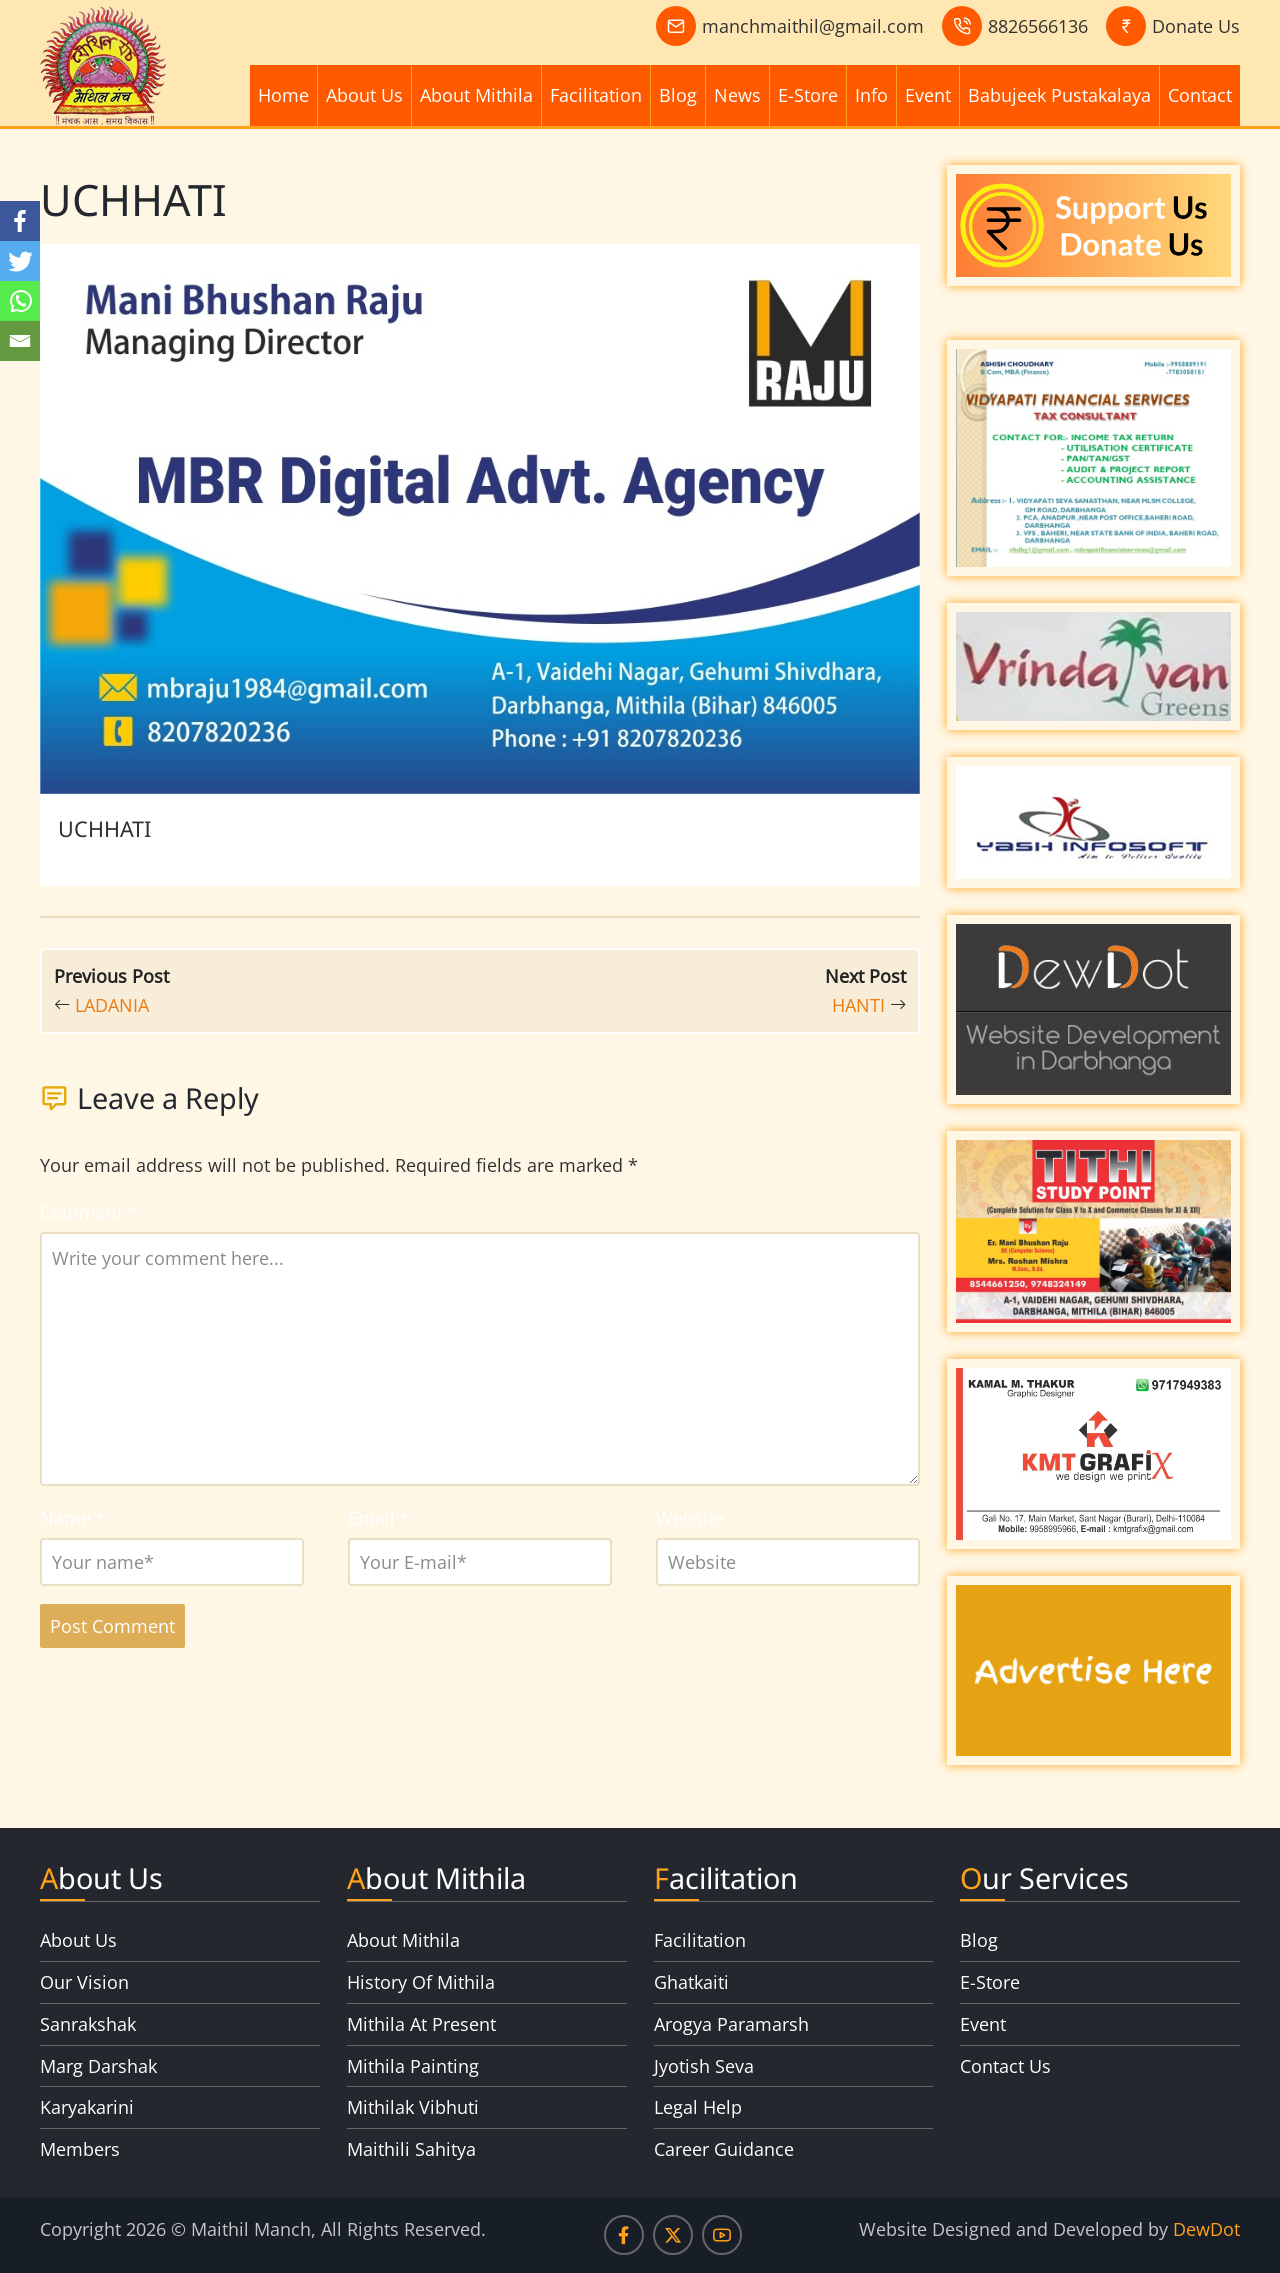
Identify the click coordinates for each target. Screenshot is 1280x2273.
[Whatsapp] (20, 301)
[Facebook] (20, 221)
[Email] (20, 341)
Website (690, 1518)
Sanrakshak (88, 2024)
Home (283, 95)
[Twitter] (20, 261)
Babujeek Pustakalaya (1059, 95)
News (737, 95)
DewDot (1206, 2229)
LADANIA (112, 1005)
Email (379, 1518)
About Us (364, 95)
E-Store (808, 95)
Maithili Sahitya (411, 2149)
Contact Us (1005, 2066)
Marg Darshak (98, 2066)
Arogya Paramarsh (731, 2024)
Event (928, 95)
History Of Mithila (421, 1982)
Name (73, 1518)
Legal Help (698, 2107)
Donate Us (1196, 26)
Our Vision (84, 1982)
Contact (1200, 95)
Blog (678, 95)
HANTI (858, 1005)
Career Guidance (724, 2149)
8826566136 (1038, 26)
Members (80, 2149)
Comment (89, 1212)
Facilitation (596, 95)
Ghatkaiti (691, 1982)
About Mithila (476, 95)
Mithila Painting (413, 2066)
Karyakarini (87, 2107)
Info (871, 95)
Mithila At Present (421, 2024)
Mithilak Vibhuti (413, 2107)
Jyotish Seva (704, 2066)
